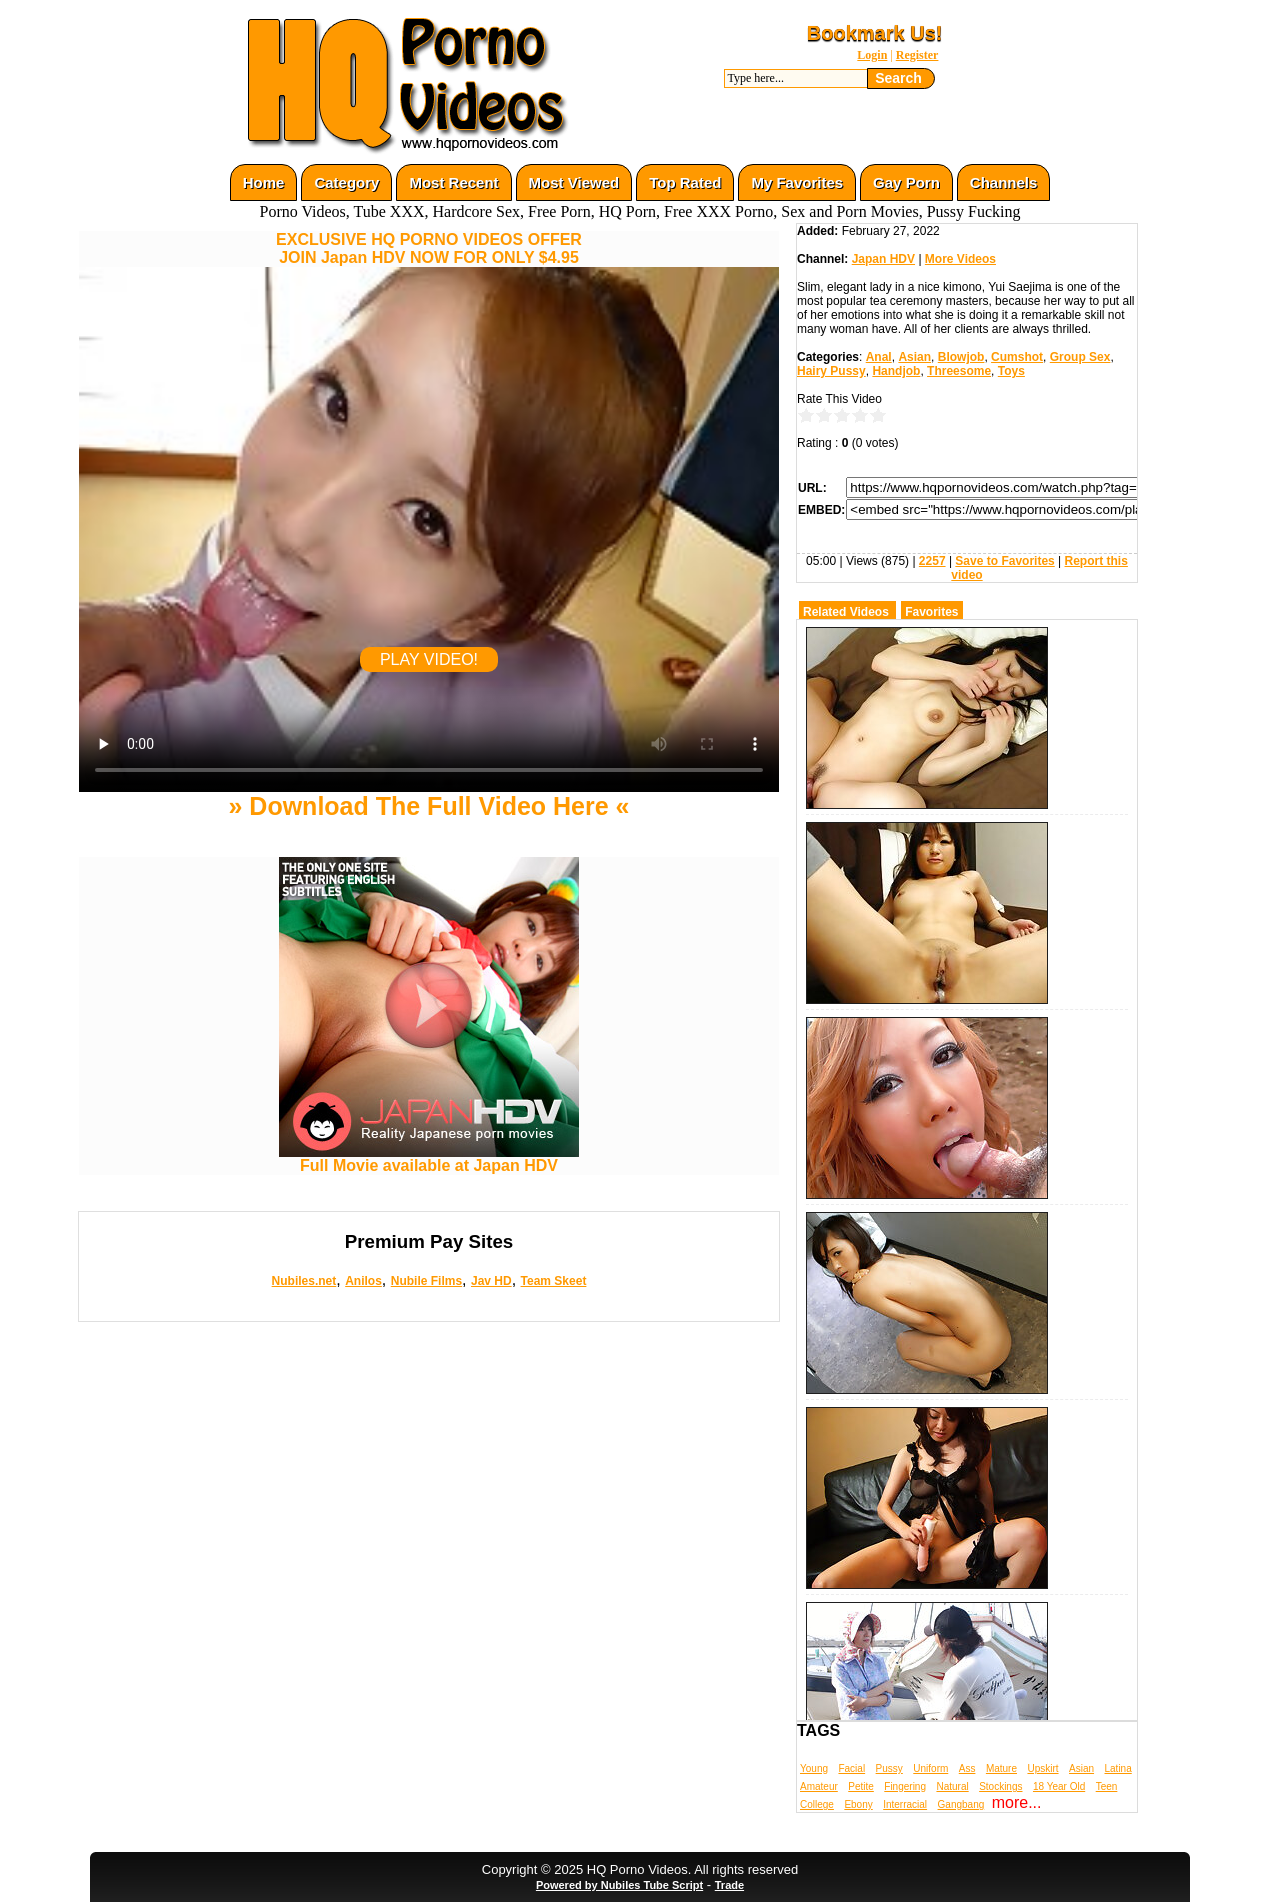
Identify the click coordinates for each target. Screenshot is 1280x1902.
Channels (1004, 182)
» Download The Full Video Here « (428, 806)
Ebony (858, 1804)
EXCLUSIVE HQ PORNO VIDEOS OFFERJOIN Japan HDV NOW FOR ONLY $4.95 (429, 248)
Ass (967, 1768)
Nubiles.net (304, 1281)
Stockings (1000, 1786)
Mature (1001, 1768)
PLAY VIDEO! (429, 659)
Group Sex (1080, 357)
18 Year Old (1059, 1786)
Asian (914, 357)
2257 (932, 561)
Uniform (930, 1768)
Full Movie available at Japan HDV (429, 1158)
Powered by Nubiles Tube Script (619, 1885)
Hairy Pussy (831, 371)
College (817, 1804)
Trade (729, 1885)
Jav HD (491, 1281)
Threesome (959, 371)
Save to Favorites (1004, 561)
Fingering (905, 1786)
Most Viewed (574, 182)
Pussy (889, 1768)
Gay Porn (906, 182)
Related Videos (846, 612)
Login (872, 55)
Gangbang (961, 1804)
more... (1017, 1802)
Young (814, 1768)
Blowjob (961, 357)
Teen (1107, 1786)
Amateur (819, 1786)
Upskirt (1042, 1768)
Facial (851, 1768)
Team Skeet (554, 1281)
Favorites (931, 612)
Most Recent (453, 182)
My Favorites (797, 182)
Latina (1118, 1768)
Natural (952, 1786)
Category (346, 182)
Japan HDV (883, 259)
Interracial (905, 1804)
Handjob (896, 371)
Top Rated (685, 182)
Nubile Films (426, 1281)
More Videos (960, 259)
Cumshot (1017, 357)
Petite (861, 1786)
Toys (1011, 371)
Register (917, 55)
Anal (879, 357)
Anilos (363, 1281)
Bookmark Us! (875, 33)
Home (264, 182)
